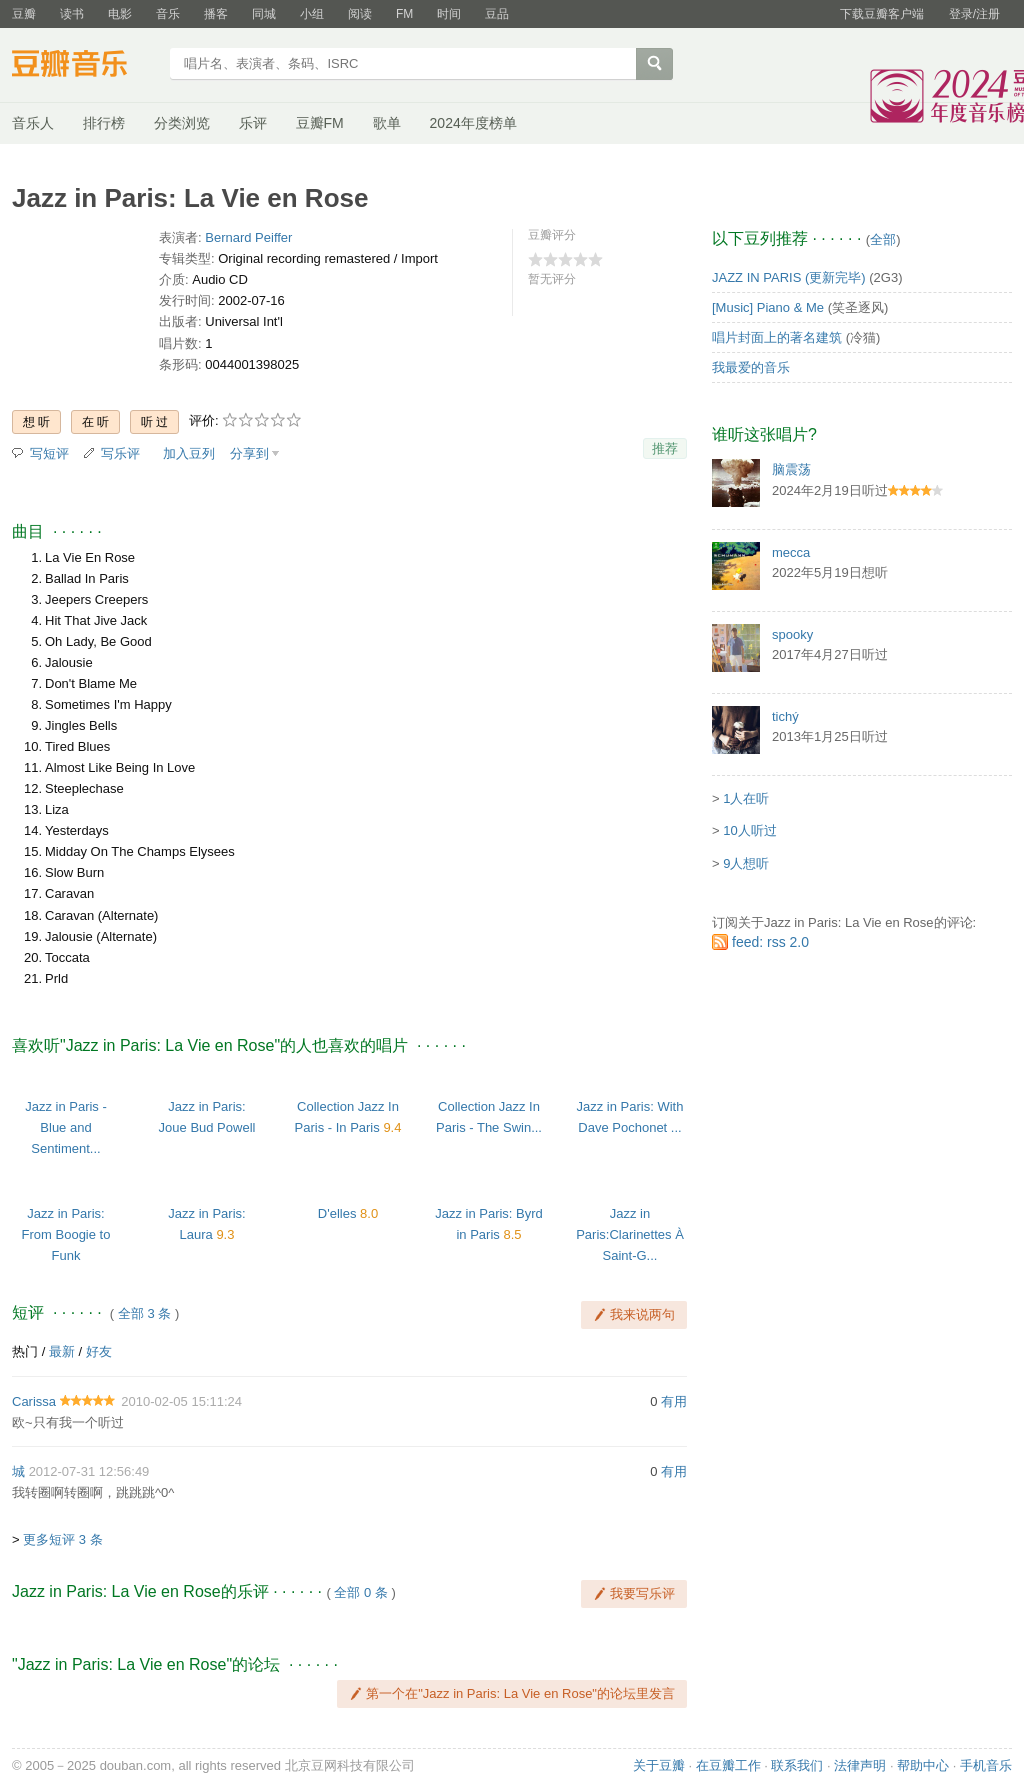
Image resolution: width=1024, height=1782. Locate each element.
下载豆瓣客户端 (882, 14)
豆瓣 (24, 14)
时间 (449, 14)
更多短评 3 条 (62, 1539)
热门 (25, 1351)
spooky (792, 634)
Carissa (34, 1401)
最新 (62, 1351)
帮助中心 (923, 1765)
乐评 (253, 123)
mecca (791, 552)
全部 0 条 (360, 1592)
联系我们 (797, 1765)
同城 (264, 14)
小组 (312, 14)
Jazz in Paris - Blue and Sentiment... (66, 1127)
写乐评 (120, 453)
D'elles (337, 1213)
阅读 (360, 14)
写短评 (49, 453)
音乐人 (33, 123)
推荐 (665, 448)
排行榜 (104, 123)
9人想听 (746, 863)
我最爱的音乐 (751, 367)
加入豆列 (189, 453)
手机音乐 (986, 1765)
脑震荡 (791, 469)
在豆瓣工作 (728, 1765)
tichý (785, 716)
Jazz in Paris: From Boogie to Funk (66, 1234)
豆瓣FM (320, 123)
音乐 (168, 14)
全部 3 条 (144, 1313)
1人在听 (746, 798)
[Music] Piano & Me (768, 307)
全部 (883, 239)
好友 (99, 1351)
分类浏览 (182, 123)
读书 (72, 14)
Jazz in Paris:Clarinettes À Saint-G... (630, 1234)
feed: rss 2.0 (770, 942)
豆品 (497, 14)
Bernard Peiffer (248, 237)
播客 (216, 14)
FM (404, 14)
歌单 (387, 123)
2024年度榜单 (473, 123)
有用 (674, 1401)
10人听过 (749, 830)
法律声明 (860, 1765)
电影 (120, 14)
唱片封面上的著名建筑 (777, 337)
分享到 (249, 453)
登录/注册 (974, 14)
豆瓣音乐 (84, 66)
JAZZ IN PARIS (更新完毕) (789, 277)
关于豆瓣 (659, 1765)
